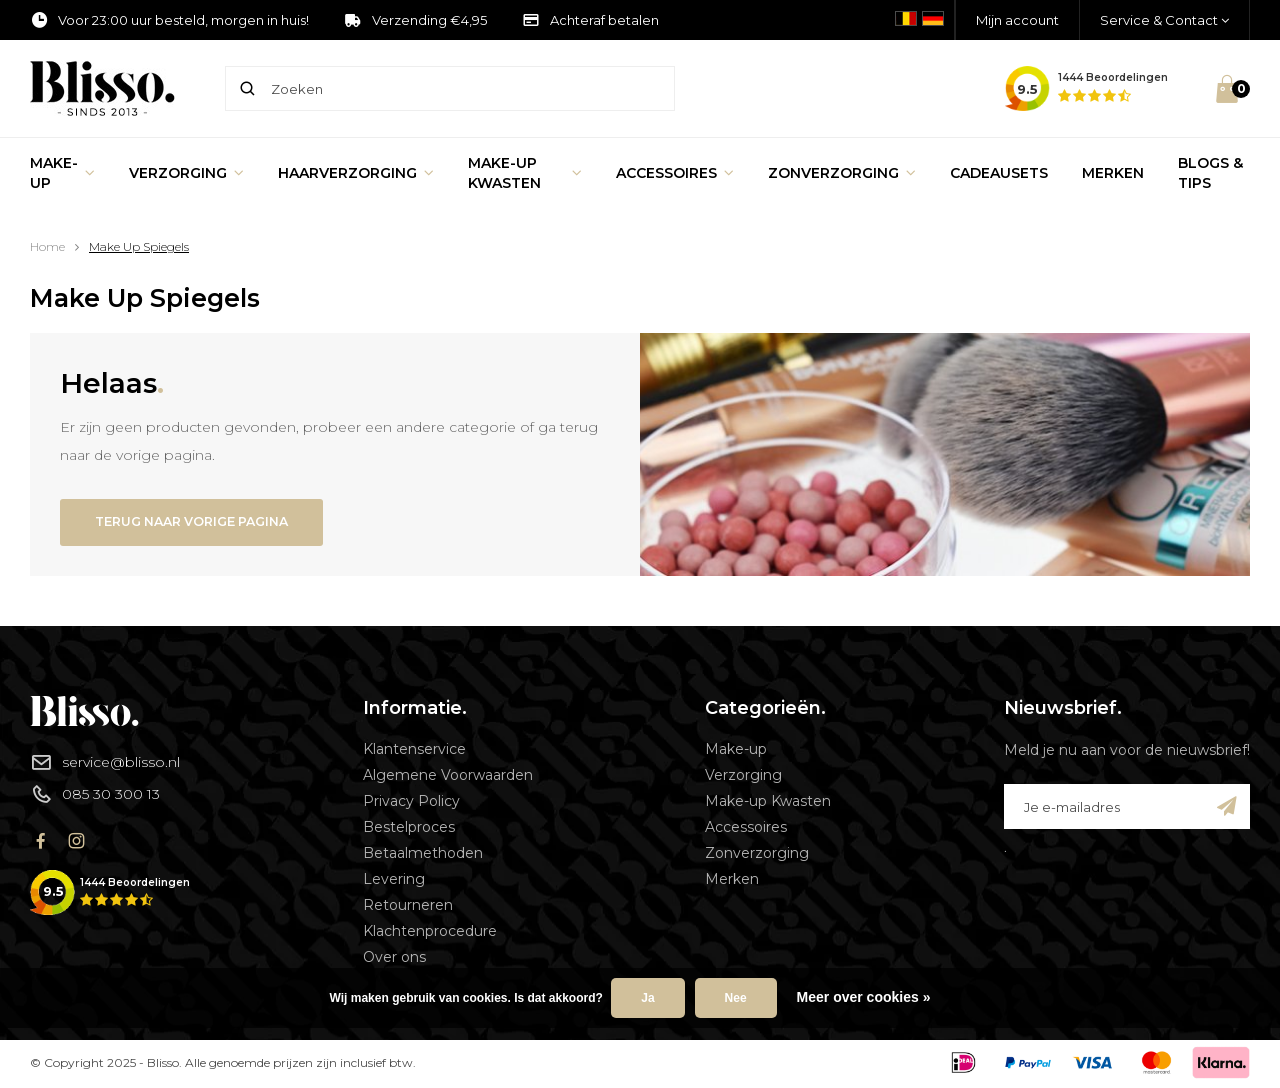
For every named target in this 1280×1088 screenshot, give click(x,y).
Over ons (394, 960)
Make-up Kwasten (525, 173)
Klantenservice (414, 752)
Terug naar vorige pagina (203, 523)
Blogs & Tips (1210, 173)
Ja (647, 998)
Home (47, 246)
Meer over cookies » (864, 997)
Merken (1113, 173)
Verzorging (186, 173)
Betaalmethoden (423, 856)
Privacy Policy (411, 804)
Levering (394, 882)
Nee (736, 998)
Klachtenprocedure (430, 934)
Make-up (62, 173)
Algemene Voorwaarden (448, 778)
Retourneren (408, 908)
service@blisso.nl (105, 765)
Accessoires (675, 173)
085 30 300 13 (95, 797)
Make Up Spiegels (139, 246)
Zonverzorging (842, 173)
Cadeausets (999, 173)
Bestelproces (409, 830)
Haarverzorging (356, 173)
